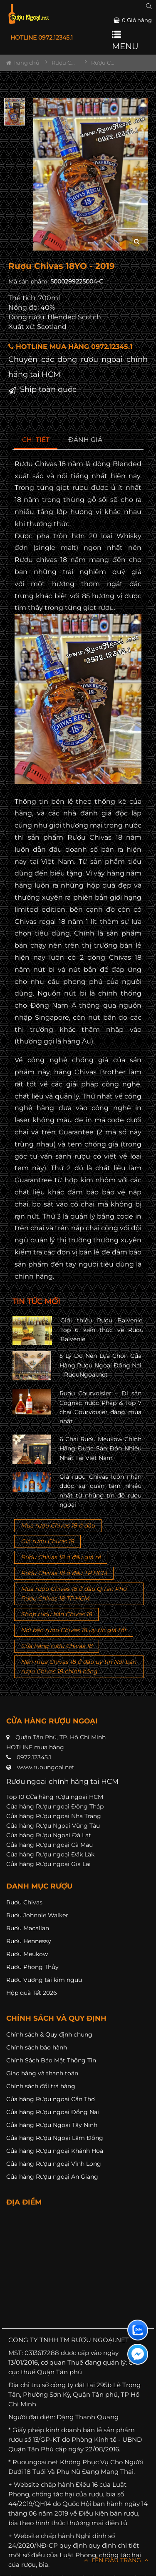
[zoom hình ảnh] (137, 242)
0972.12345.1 (34, 1757)
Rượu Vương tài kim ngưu (44, 1980)
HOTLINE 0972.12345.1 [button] (41, 37)
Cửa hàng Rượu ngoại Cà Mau (49, 1845)
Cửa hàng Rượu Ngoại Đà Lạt (48, 1835)
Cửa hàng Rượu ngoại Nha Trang (53, 1816)
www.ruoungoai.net (45, 1767)
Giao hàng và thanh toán (42, 2073)
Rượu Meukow (27, 1954)
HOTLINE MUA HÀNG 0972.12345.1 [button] (70, 347)
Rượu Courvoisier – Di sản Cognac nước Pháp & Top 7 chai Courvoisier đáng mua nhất (100, 1407)
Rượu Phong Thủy (32, 1967)
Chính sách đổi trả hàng (40, 2086)
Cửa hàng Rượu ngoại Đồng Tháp (55, 1806)
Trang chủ (23, 62)
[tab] (36, 440)
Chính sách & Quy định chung (49, 2034)
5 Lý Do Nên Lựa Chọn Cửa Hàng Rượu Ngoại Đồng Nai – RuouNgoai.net (100, 1365)
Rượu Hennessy (28, 1941)
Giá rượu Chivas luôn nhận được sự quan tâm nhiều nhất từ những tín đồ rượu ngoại (100, 1490)
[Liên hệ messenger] (137, 2354)
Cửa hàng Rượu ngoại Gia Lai (48, 1864)
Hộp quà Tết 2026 (31, 1993)
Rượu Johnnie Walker (37, 1915)
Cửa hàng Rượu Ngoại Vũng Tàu (53, 1825)
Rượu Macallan (27, 1928)
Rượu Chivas (24, 1902)
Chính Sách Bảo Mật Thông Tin (51, 2060)
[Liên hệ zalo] (137, 2330)
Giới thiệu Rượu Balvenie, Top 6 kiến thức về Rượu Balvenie (102, 1330)
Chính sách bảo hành (36, 2047)
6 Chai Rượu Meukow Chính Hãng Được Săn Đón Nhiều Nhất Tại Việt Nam (100, 1448)
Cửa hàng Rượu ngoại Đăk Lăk (50, 1854)
